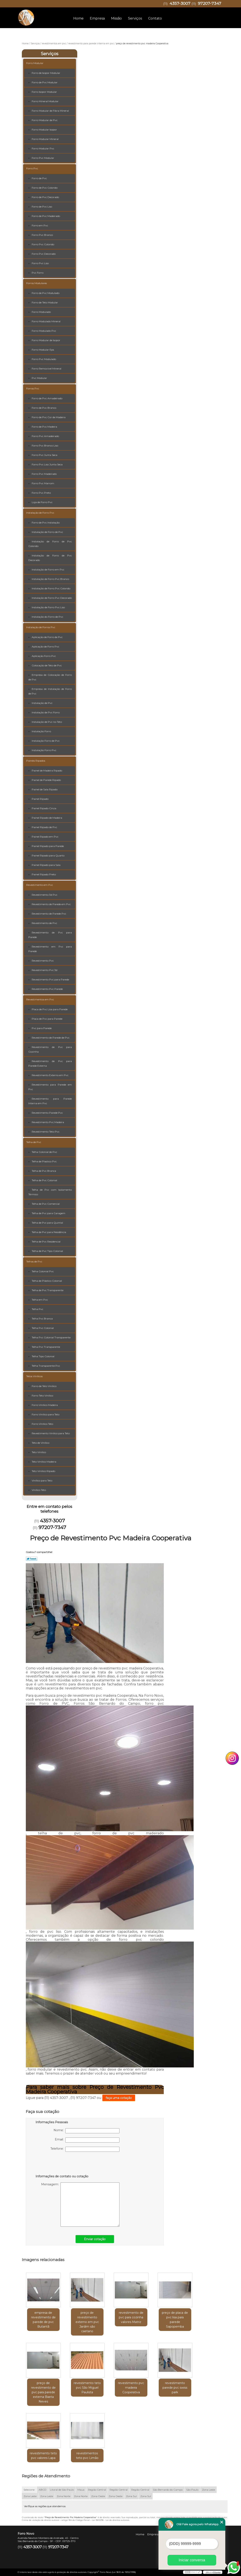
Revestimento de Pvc (44, 923)
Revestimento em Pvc (39, 884)
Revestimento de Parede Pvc (49, 913)
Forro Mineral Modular (45, 101)
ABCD (42, 2489)
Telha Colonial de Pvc (44, 1152)
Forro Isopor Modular (44, 91)
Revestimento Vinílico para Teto (51, 1433)
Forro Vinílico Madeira (45, 1405)
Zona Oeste (98, 2496)
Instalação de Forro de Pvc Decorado (50, 558)
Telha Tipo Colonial (43, 1356)
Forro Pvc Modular (43, 157)
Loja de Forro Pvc (42, 502)
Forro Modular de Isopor (46, 340)
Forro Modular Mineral (45, 139)
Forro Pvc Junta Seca (44, 455)
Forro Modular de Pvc (45, 120)
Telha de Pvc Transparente (47, 1290)
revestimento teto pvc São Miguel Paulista (87, 2387)
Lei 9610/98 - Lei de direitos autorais (110, 2520)
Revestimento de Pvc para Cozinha (50, 1049)
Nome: (86, 2130)
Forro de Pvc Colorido (45, 187)
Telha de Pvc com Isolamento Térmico (50, 1192)
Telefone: (84, 2149)
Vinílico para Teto (42, 1480)
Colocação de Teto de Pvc (47, 665)
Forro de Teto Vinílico (44, 1386)
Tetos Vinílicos (34, 1376)
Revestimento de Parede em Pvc (51, 904)
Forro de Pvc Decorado (45, 197)
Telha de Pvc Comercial (46, 1203)
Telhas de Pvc (34, 1261)
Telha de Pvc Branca (44, 1170)
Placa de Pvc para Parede (47, 1018)
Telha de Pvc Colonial (44, 1180)
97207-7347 (209, 3)
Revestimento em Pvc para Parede (50, 949)
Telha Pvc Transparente (46, 1346)
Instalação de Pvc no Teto (47, 721)
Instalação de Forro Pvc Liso (48, 607)
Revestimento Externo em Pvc (50, 1075)
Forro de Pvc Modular (45, 82)
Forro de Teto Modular (45, 302)
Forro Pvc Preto (41, 492)
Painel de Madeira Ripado (47, 770)
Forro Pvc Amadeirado (45, 436)
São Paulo (192, 2489)
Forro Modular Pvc (43, 148)
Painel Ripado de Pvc (44, 827)
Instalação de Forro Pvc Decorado (52, 597)
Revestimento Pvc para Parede (50, 979)
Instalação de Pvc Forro (46, 712)
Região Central (97, 2489)
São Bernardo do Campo (168, 2489)
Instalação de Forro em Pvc (48, 569)
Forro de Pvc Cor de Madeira (48, 417)
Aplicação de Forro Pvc (45, 646)
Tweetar (31, 1559)
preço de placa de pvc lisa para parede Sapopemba (175, 2319)
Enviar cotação (95, 2239)
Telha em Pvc (40, 1299)
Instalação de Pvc (42, 703)
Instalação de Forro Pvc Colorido (51, 588)
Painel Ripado (40, 798)
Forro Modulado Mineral (46, 321)
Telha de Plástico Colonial (47, 1280)
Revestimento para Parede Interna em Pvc (50, 1101)
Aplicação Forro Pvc (44, 656)
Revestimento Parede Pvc (47, 1112)
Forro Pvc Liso (40, 263)
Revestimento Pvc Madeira (48, 1122)
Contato (155, 18)
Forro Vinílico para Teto (45, 1414)
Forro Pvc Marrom (43, 483)
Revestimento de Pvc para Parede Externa (50, 1063)
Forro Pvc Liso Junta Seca (47, 464)
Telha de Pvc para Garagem (48, 1213)
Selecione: (29, 2489)
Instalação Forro (41, 731)
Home (78, 18)
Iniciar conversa (192, 2560)
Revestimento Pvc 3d (44, 970)
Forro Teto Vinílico (42, 1395)
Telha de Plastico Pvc (44, 1161)
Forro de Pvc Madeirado (46, 216)
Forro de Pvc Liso (42, 206)
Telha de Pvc (33, 1142)
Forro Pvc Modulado (44, 359)
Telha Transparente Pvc (46, 1365)
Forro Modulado (41, 311)
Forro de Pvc (39, 178)
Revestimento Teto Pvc (45, 1131)
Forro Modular (34, 63)
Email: (87, 2140)
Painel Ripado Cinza (44, 808)
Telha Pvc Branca (42, 1318)
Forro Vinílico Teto (42, 1423)
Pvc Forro (37, 272)
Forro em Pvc (40, 225)
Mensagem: (80, 2204)
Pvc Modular (39, 378)
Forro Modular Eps (43, 349)
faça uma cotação (119, 2098)
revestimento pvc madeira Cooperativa (131, 2387)
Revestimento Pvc (43, 960)
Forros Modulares (36, 283)
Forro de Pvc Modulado (45, 293)
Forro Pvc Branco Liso (45, 445)
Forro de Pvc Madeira (44, 426)
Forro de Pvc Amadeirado (47, 398)
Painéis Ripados (35, 760)
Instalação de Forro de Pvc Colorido (50, 544)
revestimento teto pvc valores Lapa (43, 2455)
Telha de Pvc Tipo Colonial (47, 1251)
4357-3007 (179, 3)
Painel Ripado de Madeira (47, 817)
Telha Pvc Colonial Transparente (51, 1337)
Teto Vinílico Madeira (44, 1461)
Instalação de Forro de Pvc (47, 532)
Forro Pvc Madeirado (44, 473)
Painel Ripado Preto (44, 874)
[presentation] (62, 2164)
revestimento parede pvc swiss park (174, 2387)
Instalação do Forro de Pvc (47, 616)
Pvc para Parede (42, 1028)
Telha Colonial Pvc (43, 1271)
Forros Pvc (32, 388)
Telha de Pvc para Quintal (47, 1222)
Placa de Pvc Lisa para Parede (50, 1009)
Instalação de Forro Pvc (40, 512)
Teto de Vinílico (40, 1442)
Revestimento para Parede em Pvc (50, 1087)
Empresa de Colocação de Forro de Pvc (50, 677)
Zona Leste (208, 2489)
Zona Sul (131, 2496)
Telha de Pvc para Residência (49, 1232)
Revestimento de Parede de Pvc (50, 1037)
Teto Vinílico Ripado (43, 1471)
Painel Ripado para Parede (48, 846)
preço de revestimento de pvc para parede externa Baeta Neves (43, 2392)
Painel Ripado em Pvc (45, 836)
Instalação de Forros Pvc (40, 627)
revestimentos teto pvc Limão (87, 2455)
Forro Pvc (32, 168)
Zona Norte (63, 2496)
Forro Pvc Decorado (44, 253)
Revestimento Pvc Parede (47, 988)
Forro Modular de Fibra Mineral (50, 110)
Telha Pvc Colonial (43, 1328)
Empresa (97, 18)
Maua (80, 2489)
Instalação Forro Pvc (44, 750)
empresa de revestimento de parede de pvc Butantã (43, 2319)
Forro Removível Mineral (46, 368)
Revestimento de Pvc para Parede (50, 935)
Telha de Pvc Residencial (46, 1241)
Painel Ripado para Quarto (48, 855)
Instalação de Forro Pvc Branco (50, 579)
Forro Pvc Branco (42, 234)
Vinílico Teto (39, 1490)
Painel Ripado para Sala (46, 864)
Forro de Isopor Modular (46, 72)
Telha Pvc (37, 1309)
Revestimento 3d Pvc (44, 894)
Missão (116, 18)
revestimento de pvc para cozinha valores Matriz (131, 2317)
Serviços (135, 18)
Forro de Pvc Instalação (46, 522)
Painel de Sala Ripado (45, 789)
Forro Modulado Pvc (44, 330)
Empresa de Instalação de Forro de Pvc (50, 691)
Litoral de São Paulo (62, 2489)
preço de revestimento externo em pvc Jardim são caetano (87, 2322)
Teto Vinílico (39, 1452)
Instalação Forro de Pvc (46, 740)
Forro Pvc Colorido (43, 244)
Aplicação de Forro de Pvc (47, 637)
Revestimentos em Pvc (40, 999)
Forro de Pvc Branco (44, 407)
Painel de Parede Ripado (46, 780)
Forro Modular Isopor (44, 129)
